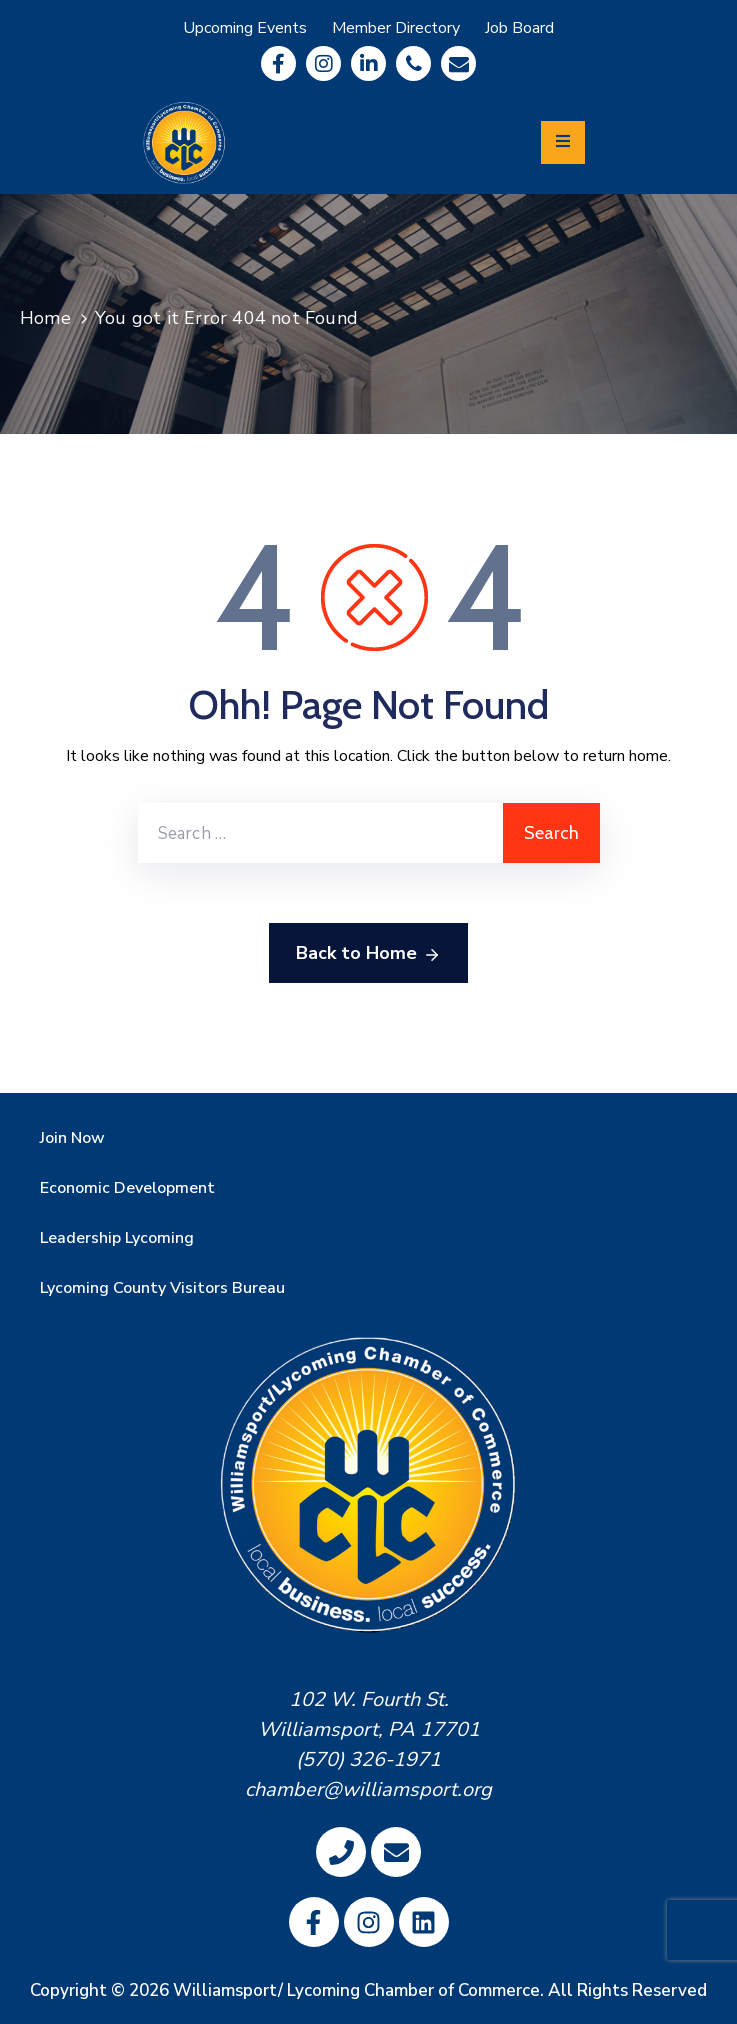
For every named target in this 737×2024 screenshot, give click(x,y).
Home (45, 318)
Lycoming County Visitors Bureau (162, 1288)
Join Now (72, 1138)
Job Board (519, 28)
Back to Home (368, 954)
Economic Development (127, 1188)
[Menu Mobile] (563, 142)
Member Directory (396, 28)
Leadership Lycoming (117, 1238)
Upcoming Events (245, 28)
